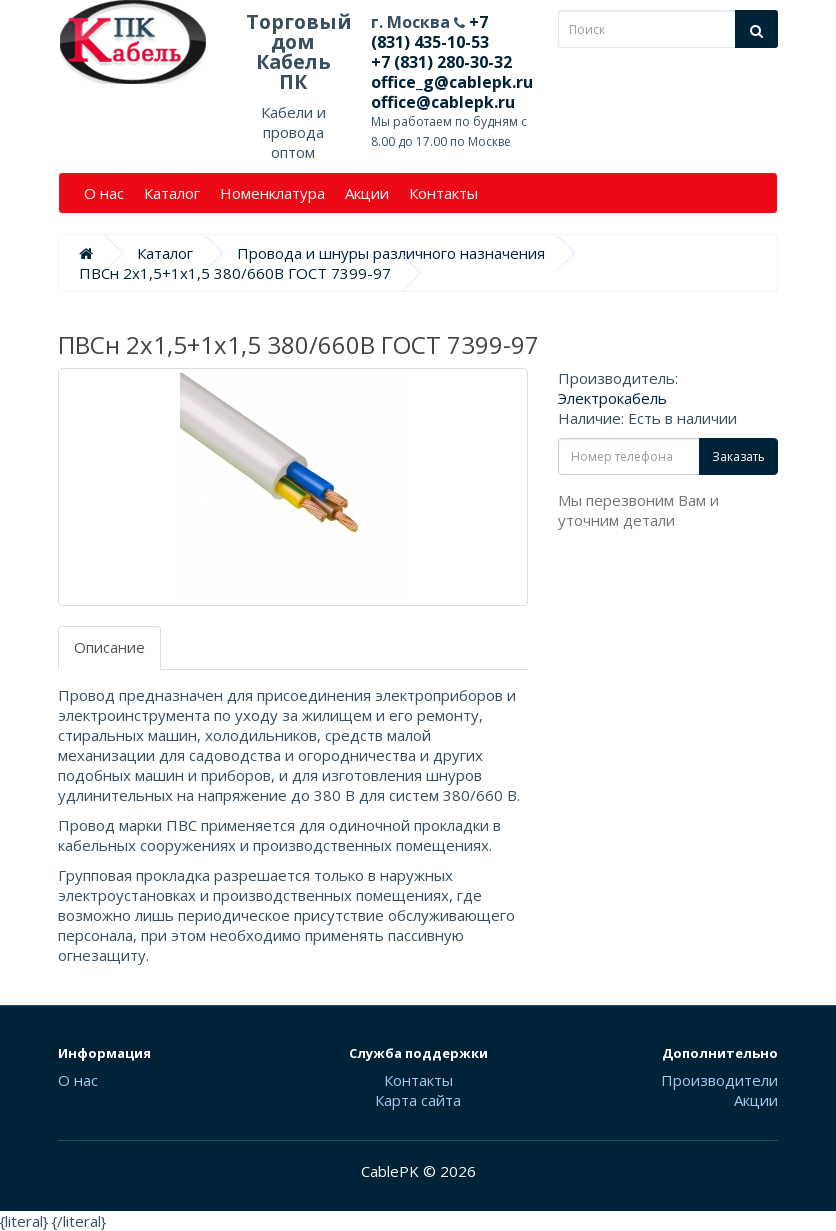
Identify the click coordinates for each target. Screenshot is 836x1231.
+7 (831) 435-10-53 (430, 32)
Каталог (172, 193)
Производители (719, 1080)
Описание (109, 647)
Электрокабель (612, 398)
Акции (367, 193)
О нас (104, 193)
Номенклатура (272, 193)
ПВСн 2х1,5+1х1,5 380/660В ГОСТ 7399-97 (235, 273)
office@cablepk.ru (443, 102)
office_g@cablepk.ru (452, 82)
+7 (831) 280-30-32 (441, 62)
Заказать (738, 456)
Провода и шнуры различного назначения (391, 253)
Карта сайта (418, 1100)
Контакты (443, 193)
